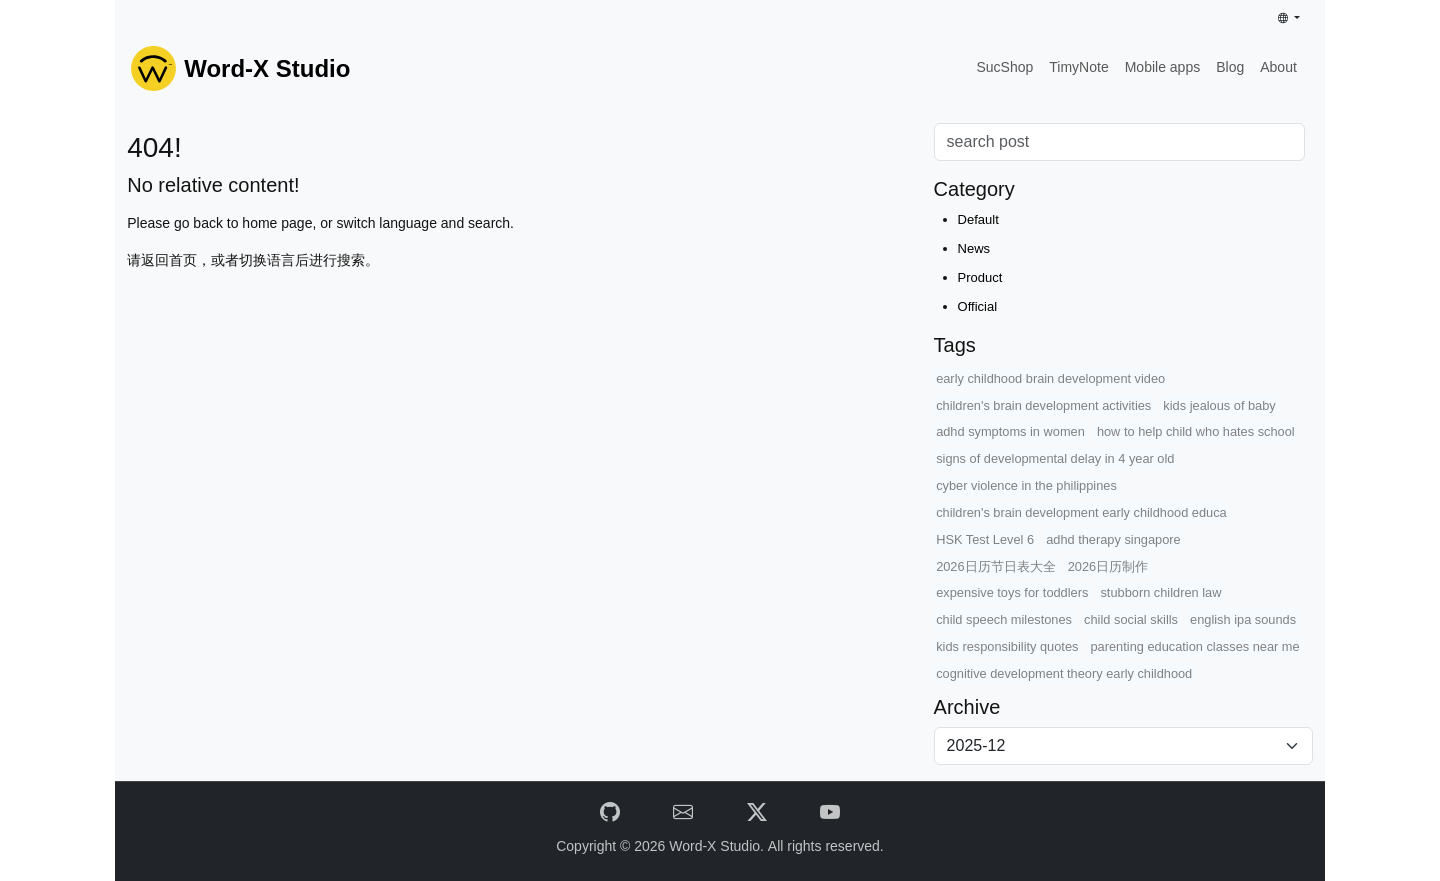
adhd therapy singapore (1113, 539)
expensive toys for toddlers (1012, 592)
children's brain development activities (1043, 405)
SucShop (1004, 67)
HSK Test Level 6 (985, 539)
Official (978, 306)
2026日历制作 (1108, 566)
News (974, 248)
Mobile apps (1163, 67)
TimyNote (1078, 67)
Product (980, 277)
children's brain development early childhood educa (1081, 512)
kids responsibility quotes (1007, 646)
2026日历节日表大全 (995, 566)
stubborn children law (1160, 592)
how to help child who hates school (1196, 431)
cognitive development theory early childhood (1064, 673)
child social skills (1131, 619)
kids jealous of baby (1219, 405)
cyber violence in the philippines (1026, 485)
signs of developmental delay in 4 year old (1055, 458)
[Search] (1119, 142)
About (1278, 67)
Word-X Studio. (718, 846)
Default (978, 219)
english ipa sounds (1243, 619)
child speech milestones (1004, 619)
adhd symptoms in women (1010, 431)
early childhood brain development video (1050, 378)
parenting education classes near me (1195, 646)
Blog (1230, 67)
